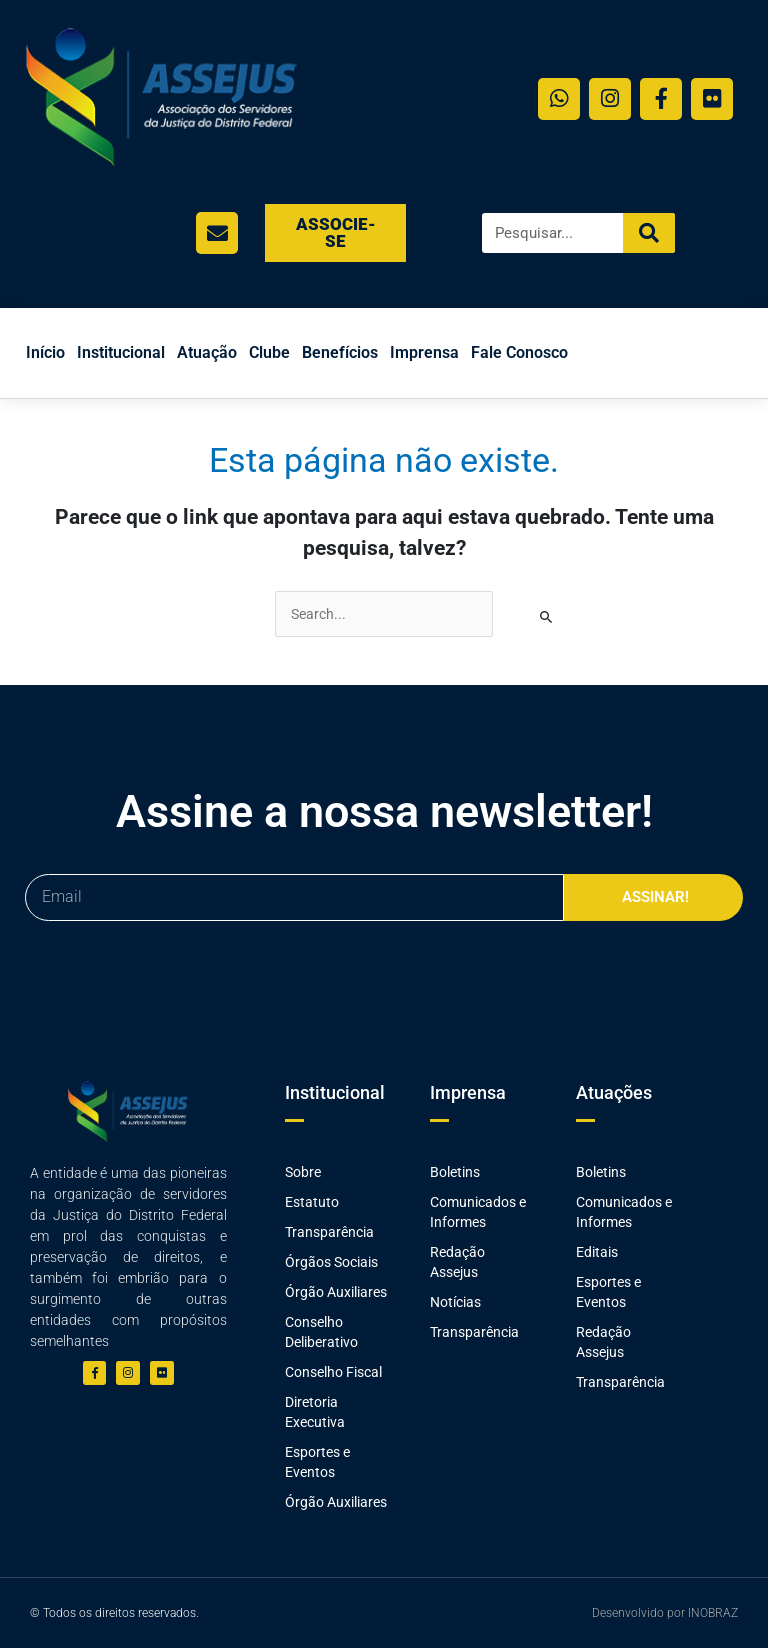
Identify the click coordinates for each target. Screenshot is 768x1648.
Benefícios (340, 352)
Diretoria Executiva (315, 1412)
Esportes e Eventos (317, 1462)
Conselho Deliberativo (321, 1332)
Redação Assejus (457, 1262)
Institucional (121, 352)
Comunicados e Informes (478, 1212)
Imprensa (424, 352)
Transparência (329, 1232)
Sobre (303, 1172)
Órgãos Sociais (331, 1262)
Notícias (455, 1302)
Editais (597, 1252)
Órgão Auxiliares (336, 1292)
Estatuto (312, 1202)
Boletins (455, 1172)
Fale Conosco (519, 352)
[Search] (649, 233)
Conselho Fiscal (333, 1372)
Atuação (207, 352)
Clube (269, 352)
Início (45, 352)
